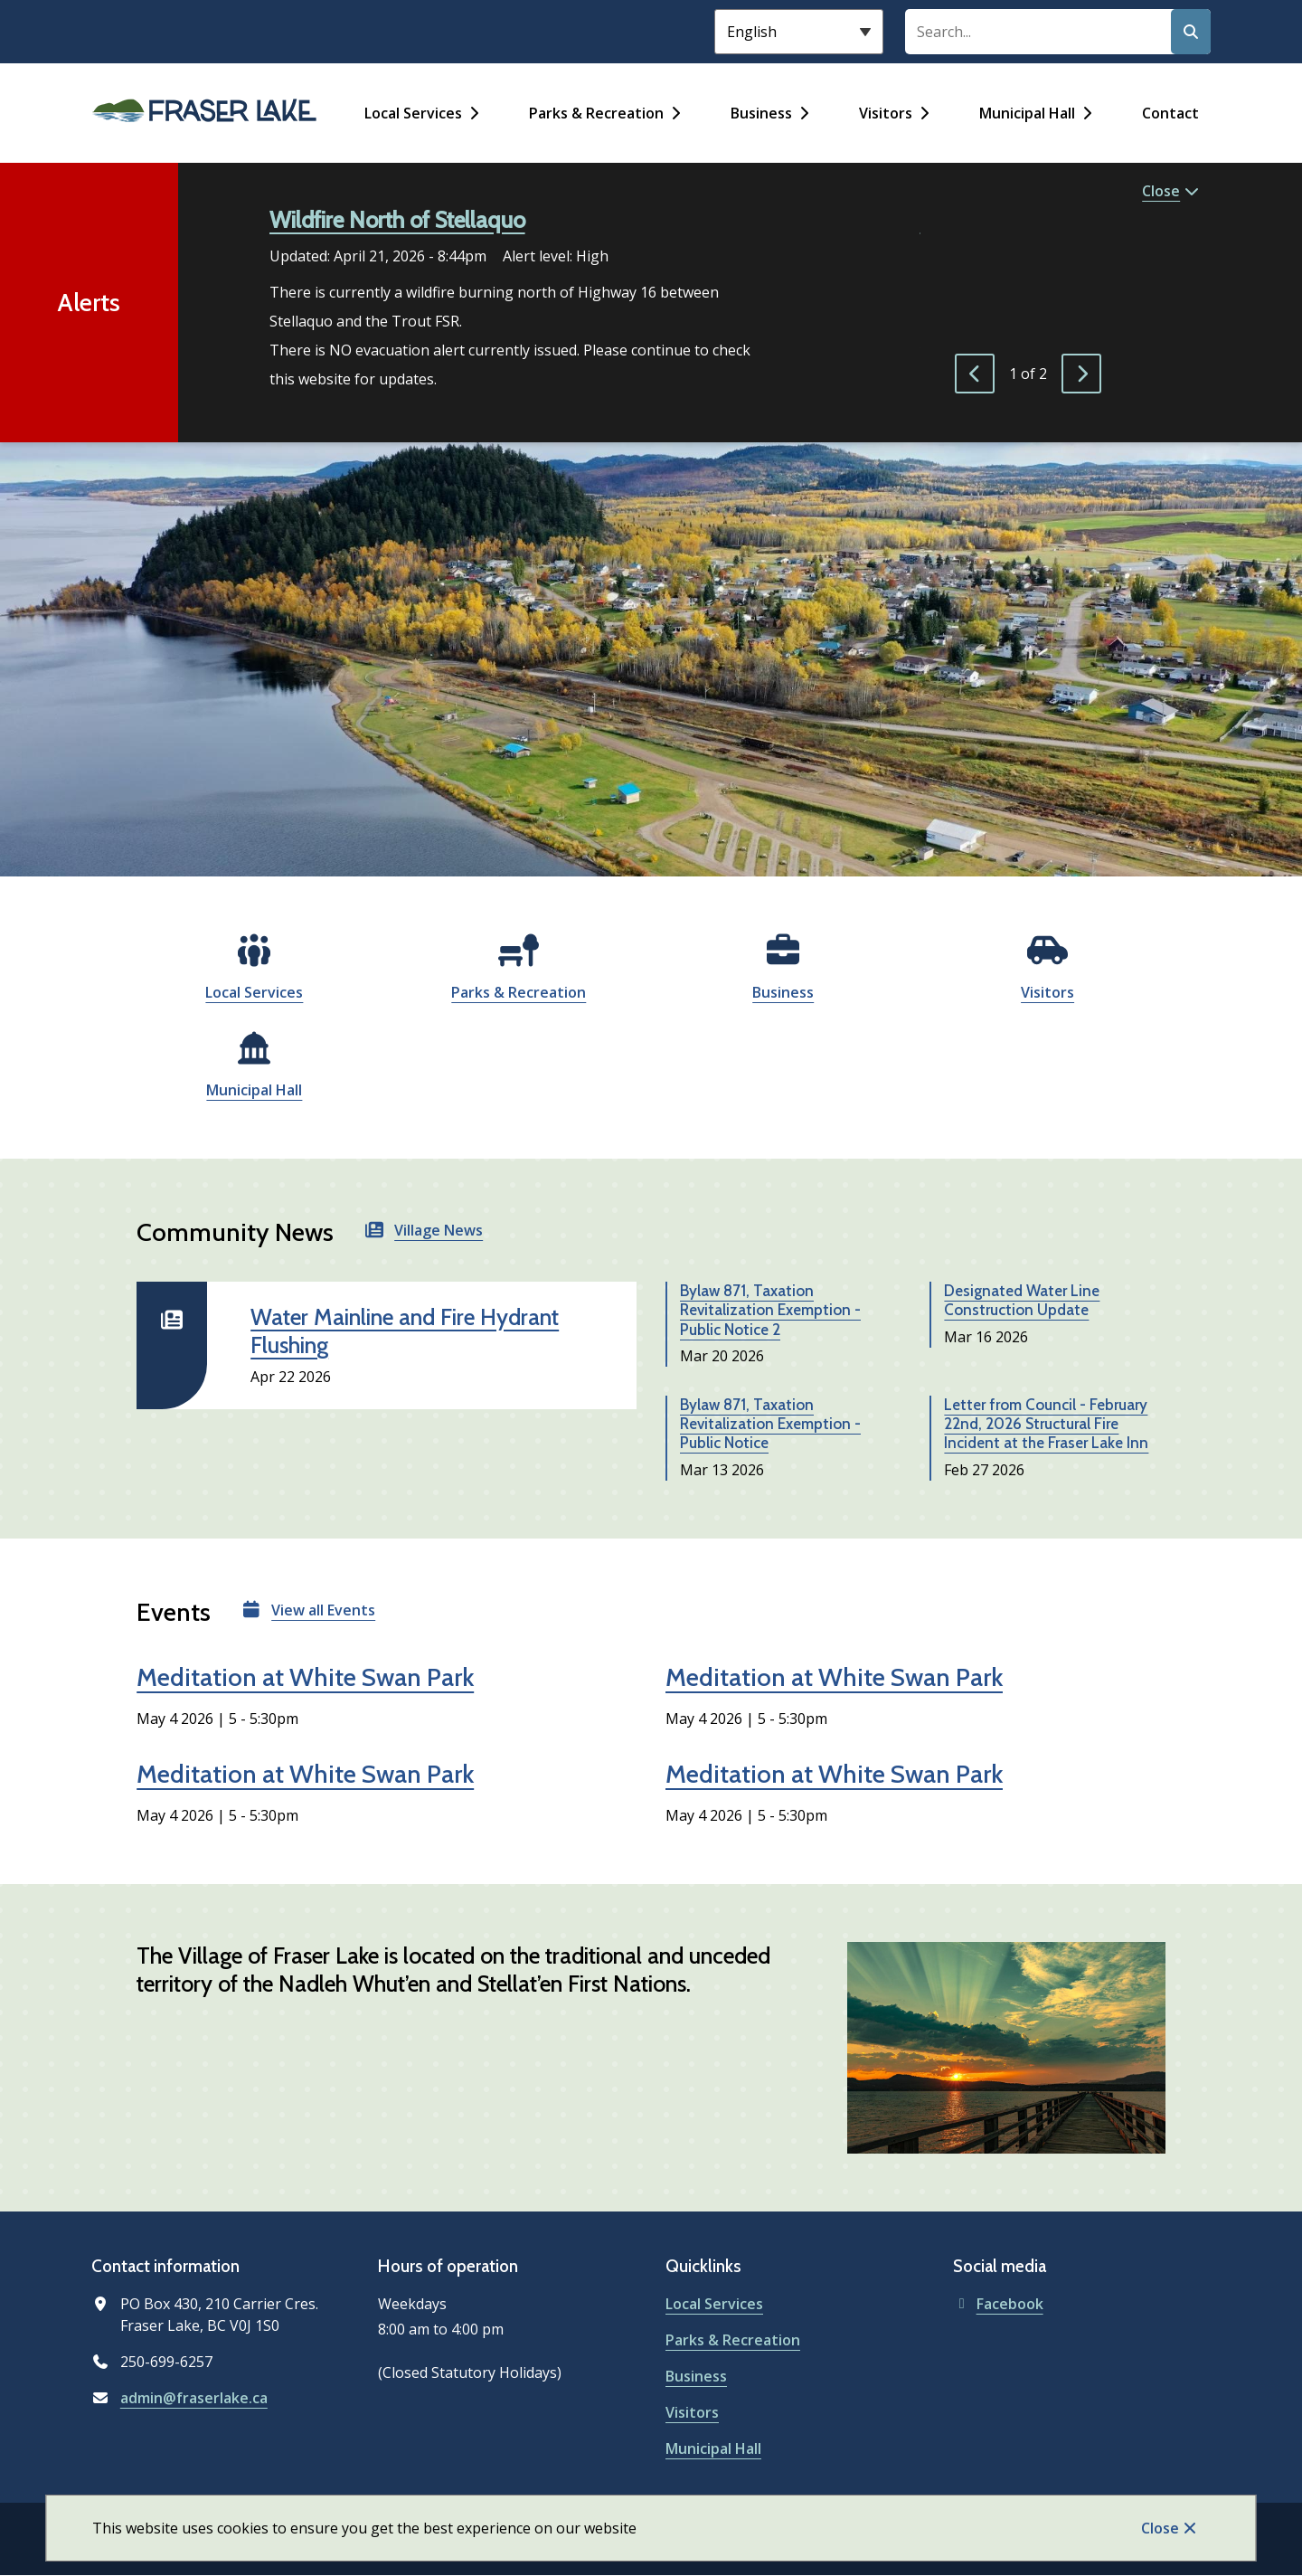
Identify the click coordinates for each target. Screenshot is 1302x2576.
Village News (438, 1230)
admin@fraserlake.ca (194, 2398)
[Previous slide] (975, 373)
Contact (1170, 113)
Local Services (413, 113)
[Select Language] (798, 31)
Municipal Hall (1027, 113)
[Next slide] (1081, 373)
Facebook (998, 2304)
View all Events (323, 1610)
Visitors (885, 113)
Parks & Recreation (596, 113)
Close (1160, 2528)
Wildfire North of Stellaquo (397, 219)
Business (761, 113)
